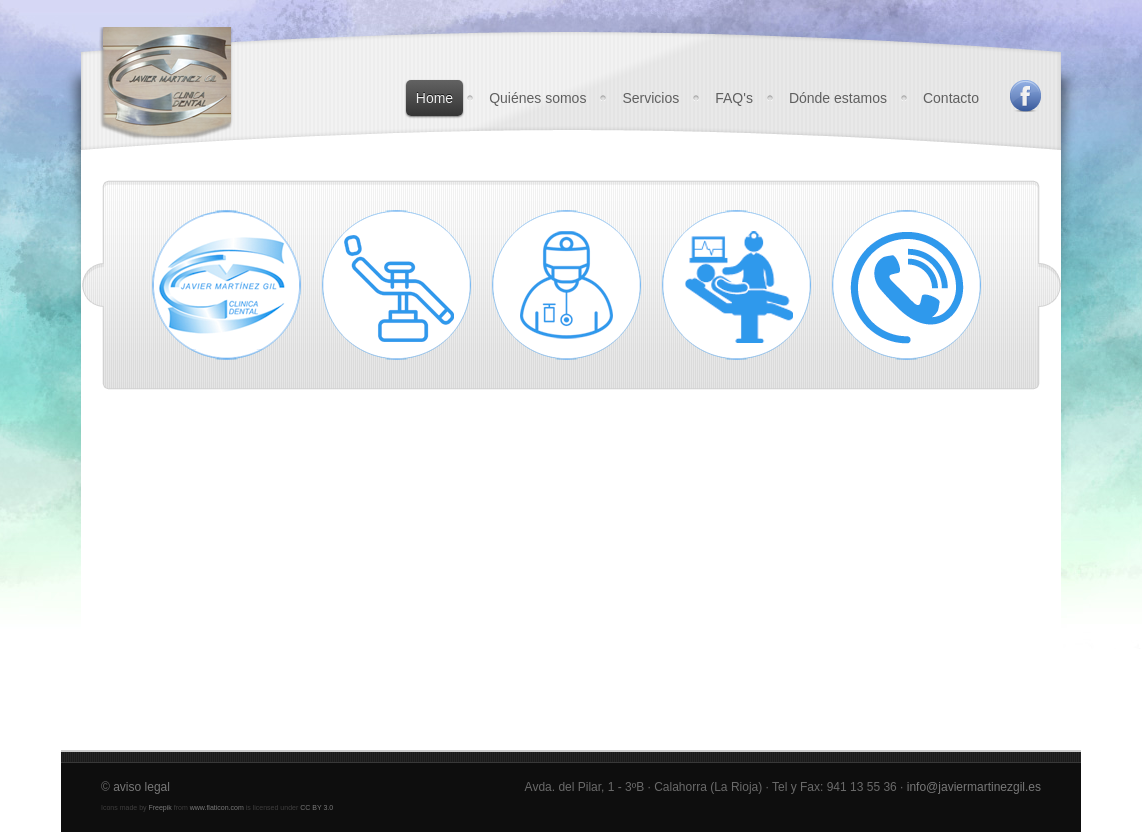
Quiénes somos (537, 98)
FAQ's (734, 98)
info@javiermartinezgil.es (974, 787)
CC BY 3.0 (316, 807)
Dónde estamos (838, 98)
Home (434, 98)
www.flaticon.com (217, 807)
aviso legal (141, 787)
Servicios (650, 98)
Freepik (159, 807)
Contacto (951, 98)
